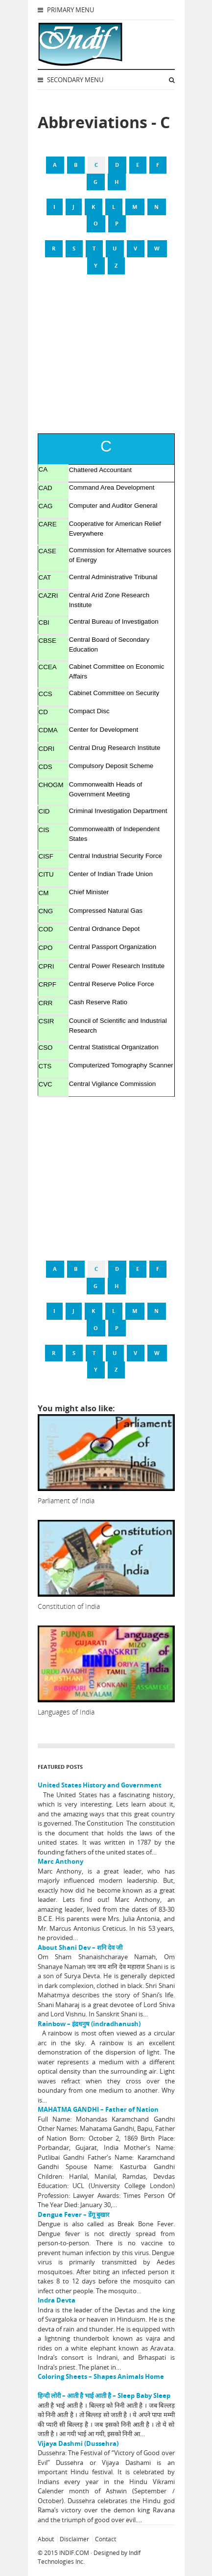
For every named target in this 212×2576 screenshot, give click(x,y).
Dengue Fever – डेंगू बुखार (73, 2214)
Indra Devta (56, 2300)
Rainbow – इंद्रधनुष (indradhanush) (89, 2023)
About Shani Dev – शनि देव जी (80, 1947)
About (46, 2539)
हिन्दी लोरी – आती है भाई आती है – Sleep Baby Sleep (104, 2395)
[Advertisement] (106, 360)
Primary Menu (66, 9)
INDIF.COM (74, 2553)
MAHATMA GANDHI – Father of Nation (98, 2109)
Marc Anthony (60, 1861)
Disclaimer (74, 2539)
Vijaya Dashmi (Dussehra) (78, 2443)
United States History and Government (100, 1785)
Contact (105, 2539)
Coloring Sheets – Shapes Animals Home (101, 2376)
